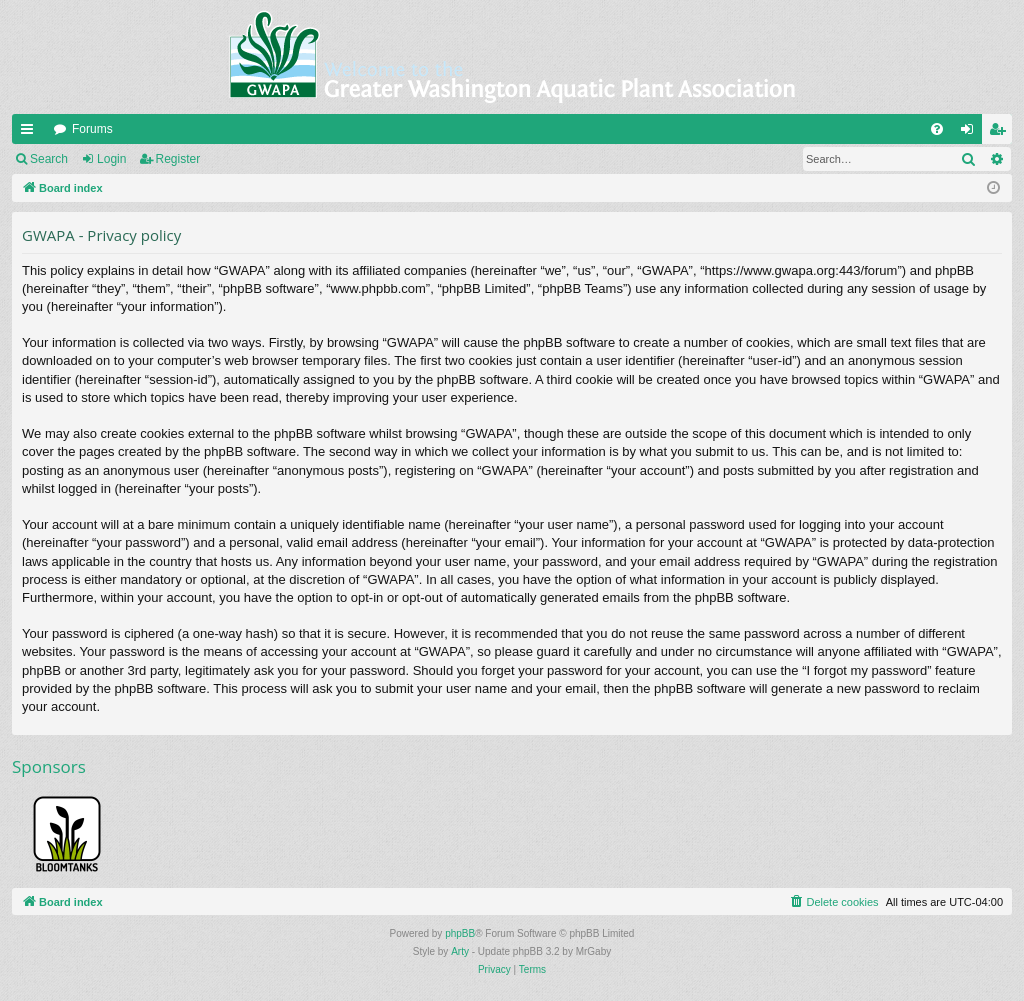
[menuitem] (937, 129)
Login (111, 159)
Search (49, 159)
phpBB (460, 933)
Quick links (31, 133)
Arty (460, 951)
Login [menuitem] (971, 133)
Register (178, 159)
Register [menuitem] (1001, 133)
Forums (92, 129)
